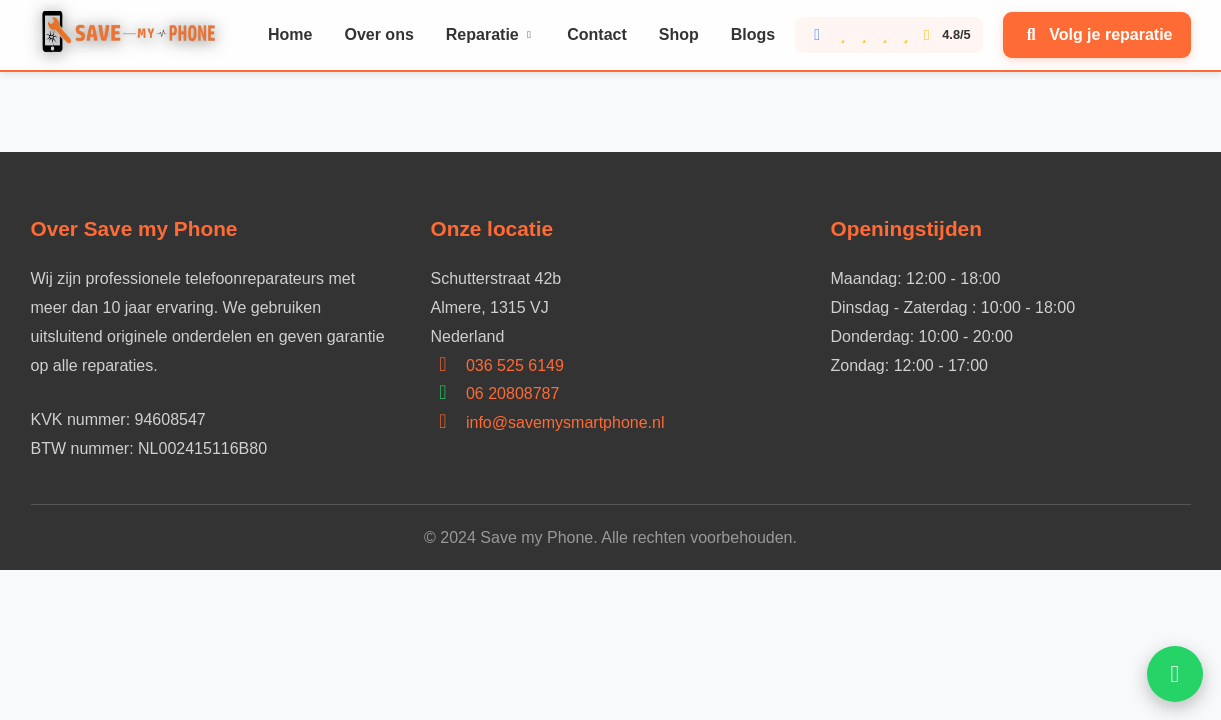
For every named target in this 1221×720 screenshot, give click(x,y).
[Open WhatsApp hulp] (1175, 674)
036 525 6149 (515, 365)
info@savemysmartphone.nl (565, 422)
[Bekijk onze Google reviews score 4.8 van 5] (888, 35)
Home (290, 34)
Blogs (753, 34)
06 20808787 (512, 393)
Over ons (378, 34)
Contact (597, 34)
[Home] (133, 35)
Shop (679, 34)
